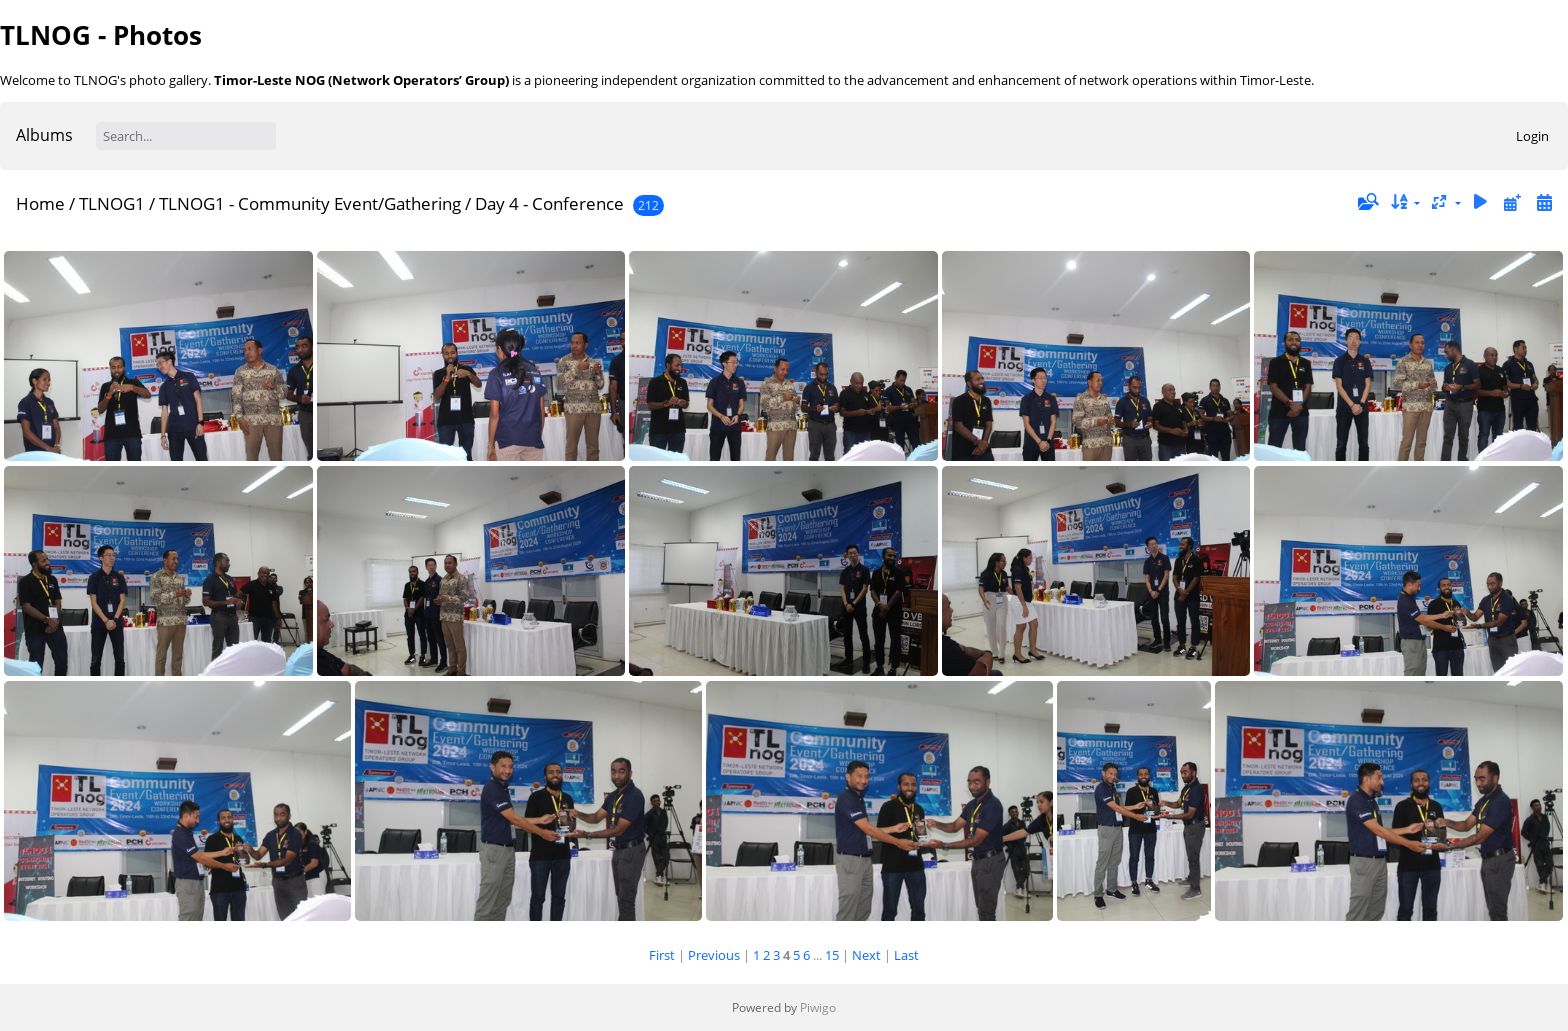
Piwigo (818, 1007)
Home (40, 203)
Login (1532, 136)
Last (906, 955)
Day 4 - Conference (549, 203)
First (662, 955)
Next (866, 955)
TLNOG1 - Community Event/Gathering (310, 203)
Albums (44, 135)
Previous (714, 955)
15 (832, 955)
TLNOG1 (112, 203)
